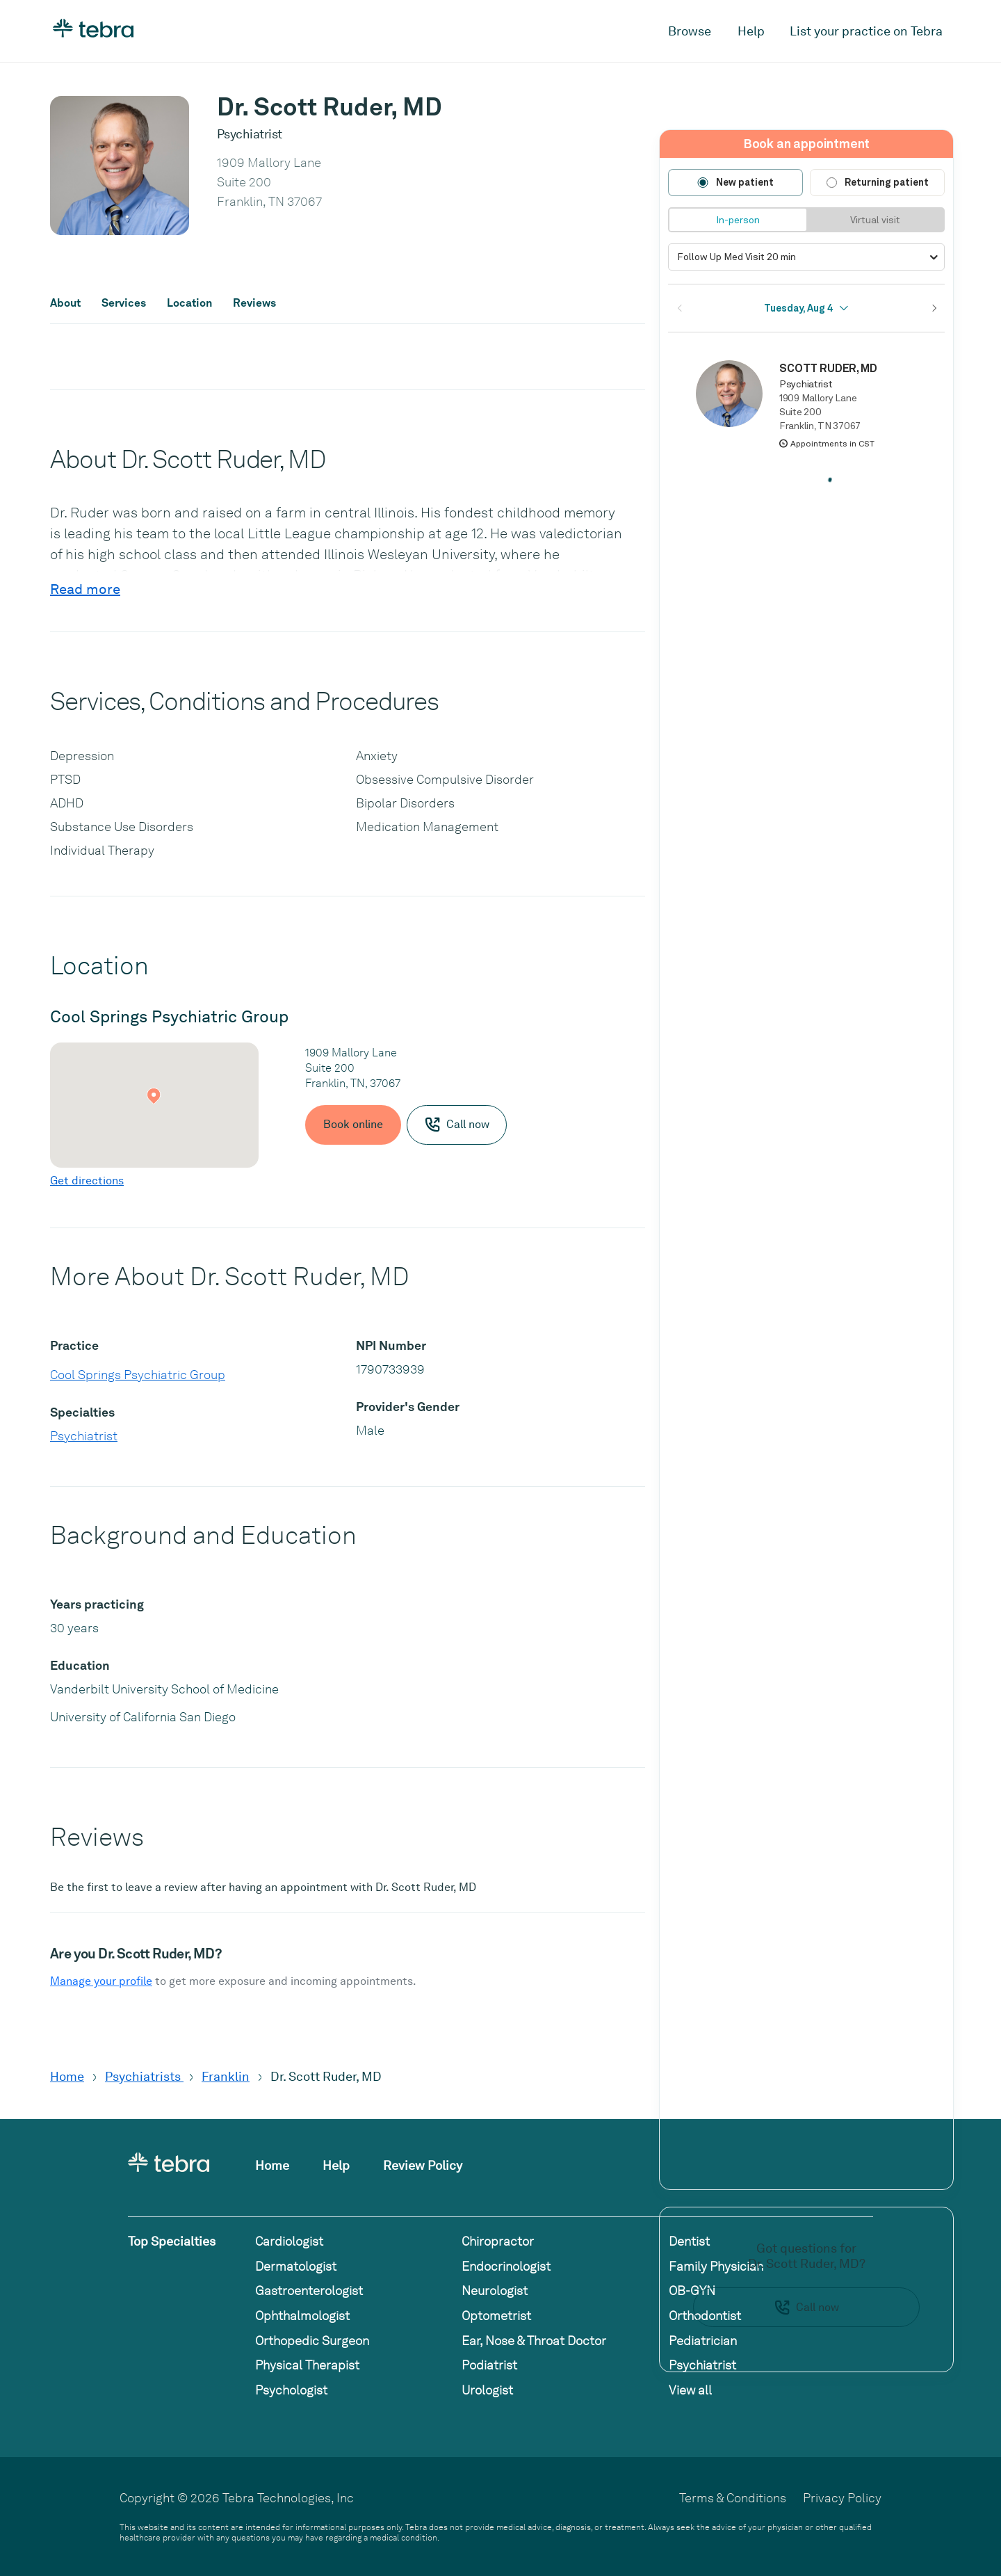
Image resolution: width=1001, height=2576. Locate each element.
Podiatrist (489, 2365)
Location (189, 303)
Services (123, 303)
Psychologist (291, 2390)
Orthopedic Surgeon (312, 2340)
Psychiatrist (83, 1435)
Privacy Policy (842, 2497)
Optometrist (496, 2315)
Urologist (487, 2390)
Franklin (226, 2076)
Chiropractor (498, 2241)
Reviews (254, 303)
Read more (85, 589)
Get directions (87, 1180)
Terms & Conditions (732, 2497)
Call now (806, 2307)
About (65, 303)
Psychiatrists (144, 2076)
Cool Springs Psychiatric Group (137, 1374)
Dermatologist (295, 2266)
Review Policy (422, 2165)
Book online (353, 1124)
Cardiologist (289, 2241)
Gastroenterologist (309, 2290)
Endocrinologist (506, 2266)
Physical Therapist (307, 2365)
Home (67, 2076)
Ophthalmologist (302, 2315)
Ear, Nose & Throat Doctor (534, 2340)
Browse (689, 31)
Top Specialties (171, 2241)
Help (751, 31)
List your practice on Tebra (866, 31)
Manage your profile (101, 1981)
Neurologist (495, 2290)
